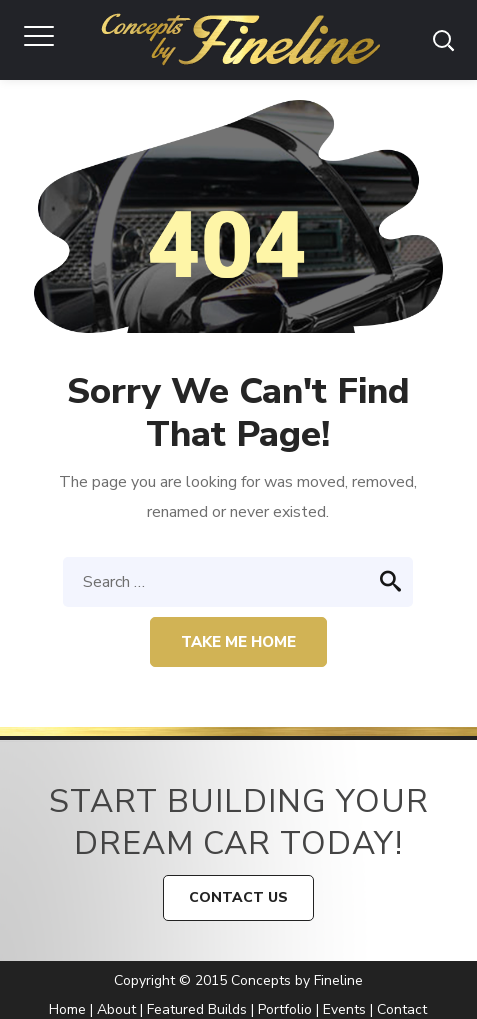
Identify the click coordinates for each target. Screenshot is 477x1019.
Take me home (238, 642)
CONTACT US (238, 897)
